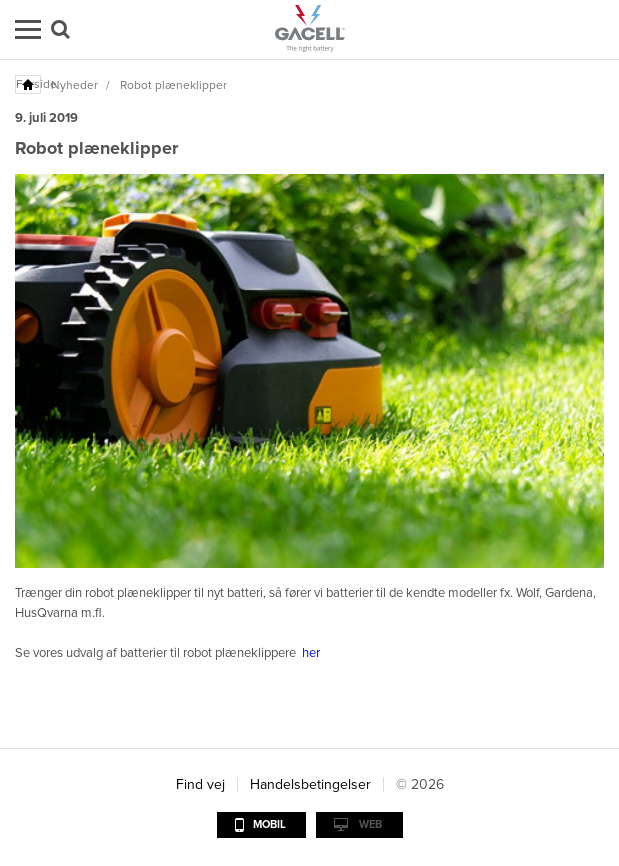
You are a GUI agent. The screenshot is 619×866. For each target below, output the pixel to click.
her (311, 653)
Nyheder (74, 85)
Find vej (200, 784)
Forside (29, 84)
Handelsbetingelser (310, 784)
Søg (60, 29)
